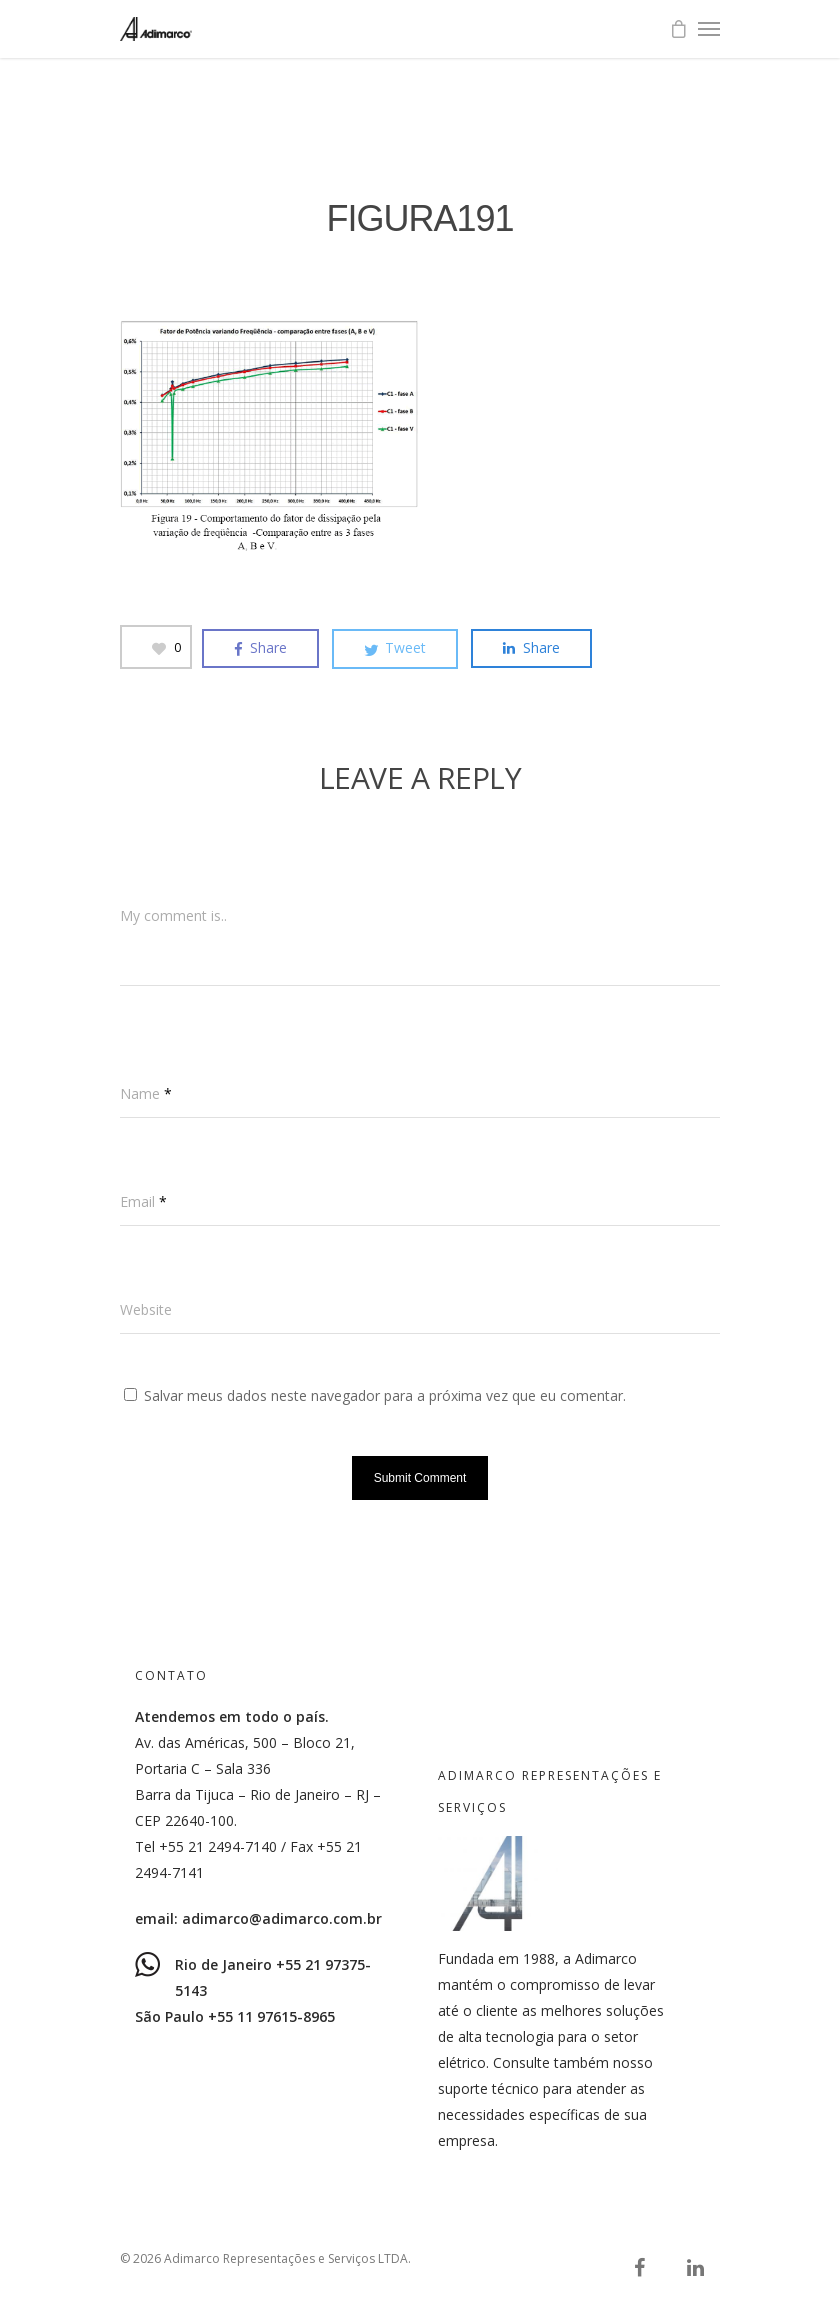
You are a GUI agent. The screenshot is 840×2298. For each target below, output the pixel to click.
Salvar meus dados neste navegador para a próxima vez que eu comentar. (385, 1395)
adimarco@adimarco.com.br (282, 1918)
